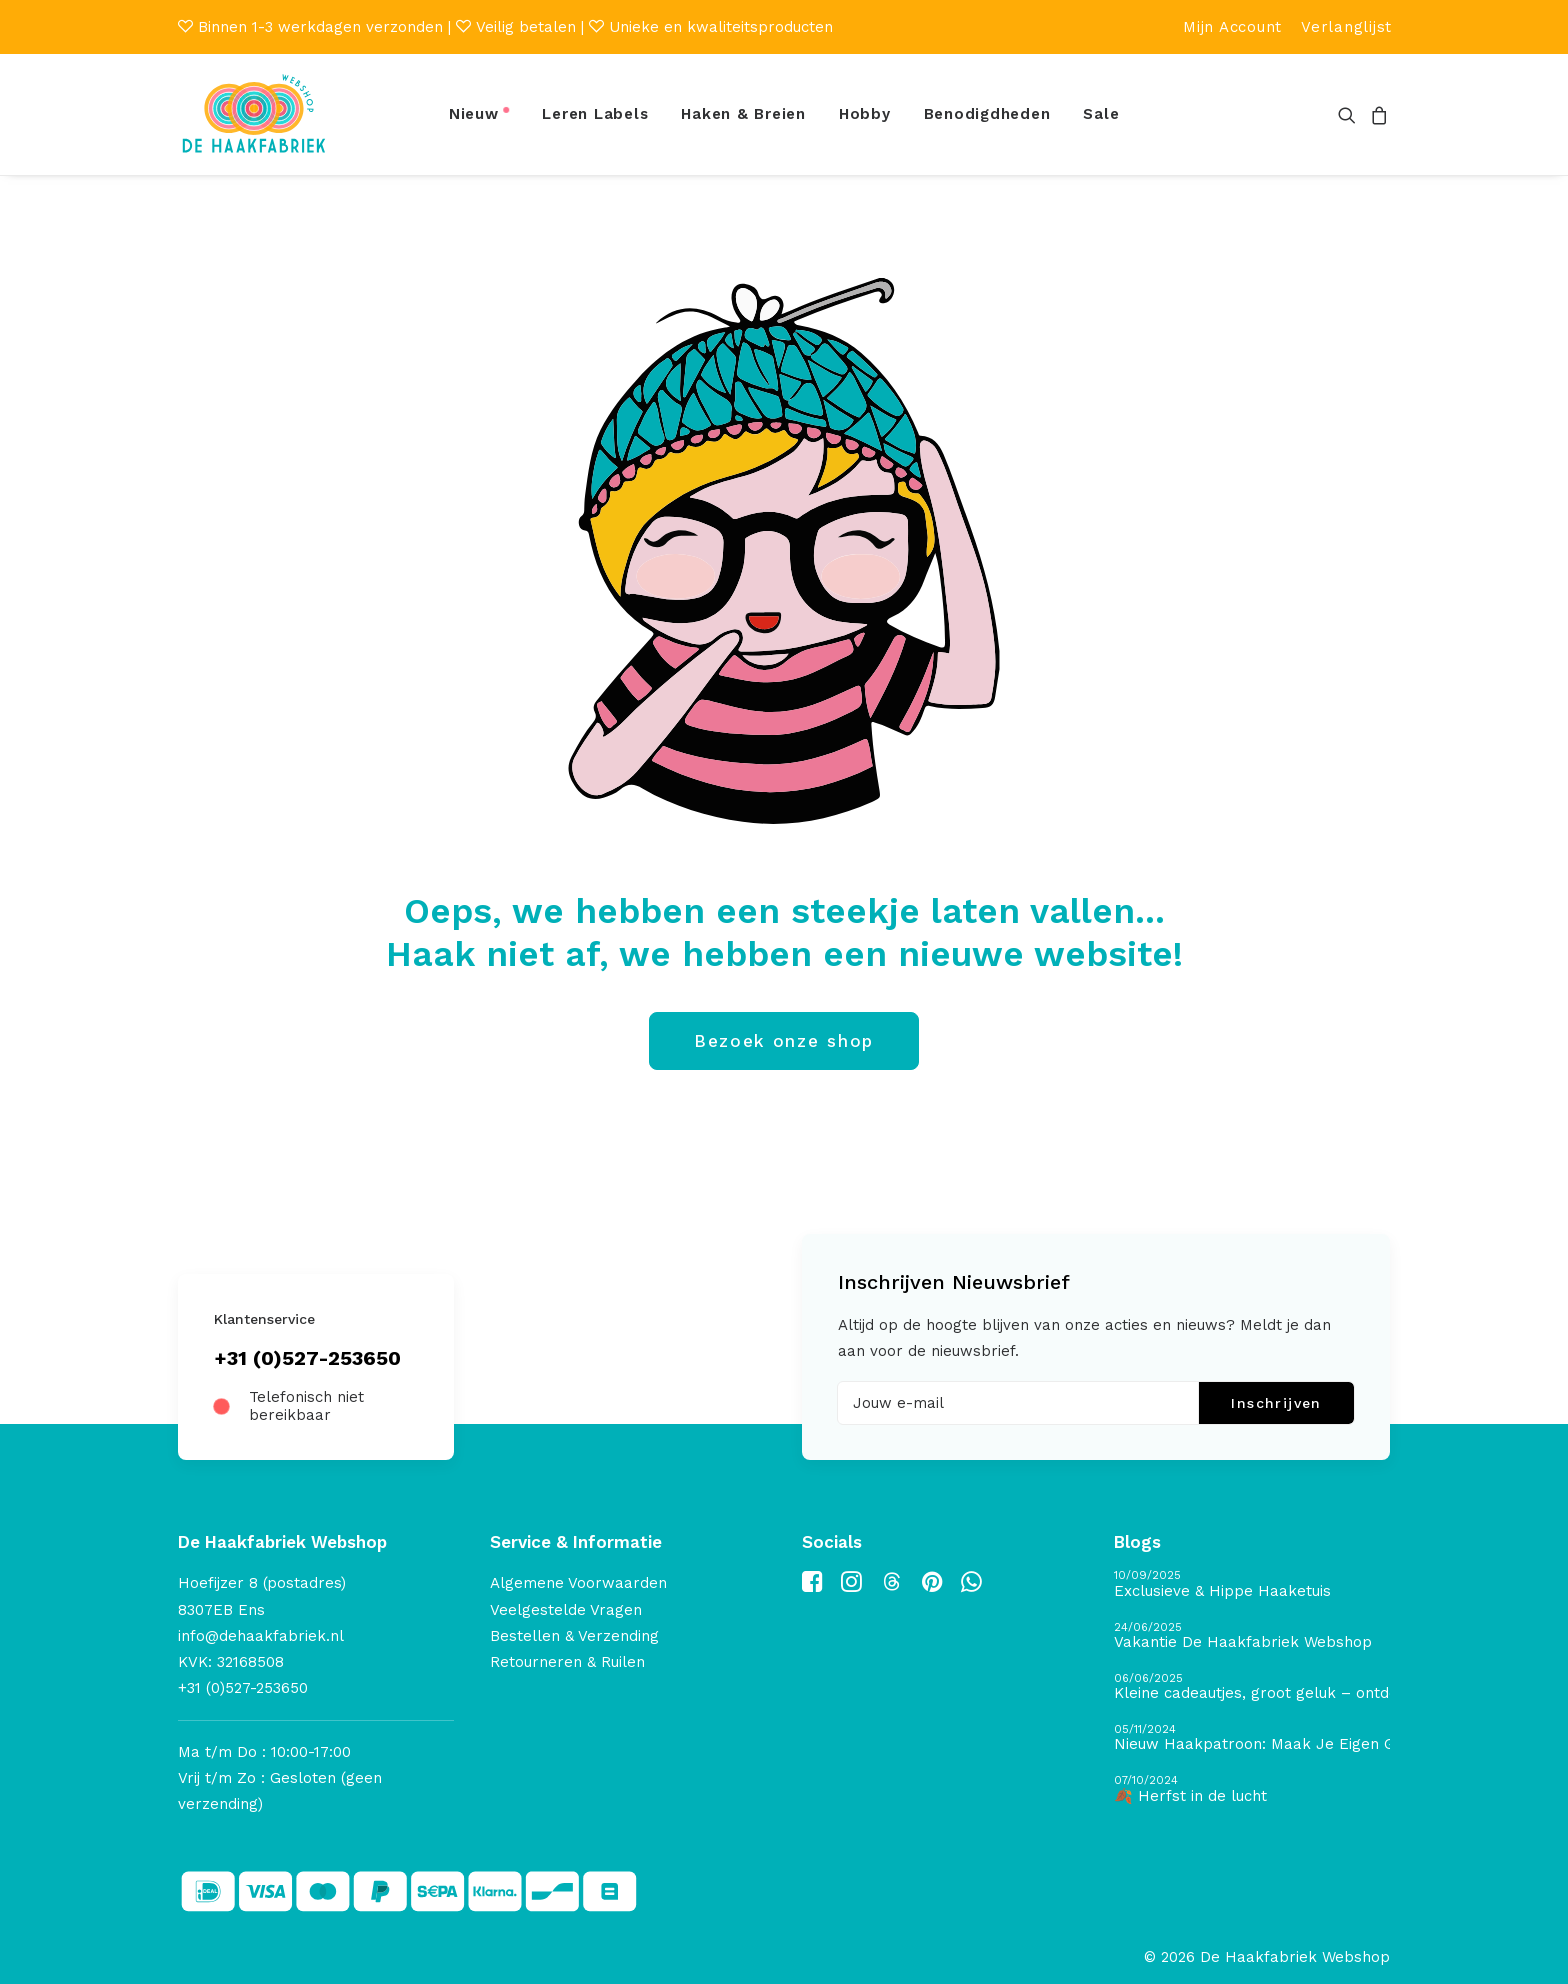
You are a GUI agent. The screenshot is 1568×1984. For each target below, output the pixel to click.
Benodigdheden (987, 114)
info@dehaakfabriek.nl (261, 1635)
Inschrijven (1276, 1403)
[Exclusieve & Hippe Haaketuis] (1252, 1584)
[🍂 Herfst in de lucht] (1252, 1789)
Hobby (865, 114)
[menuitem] (1232, 27)
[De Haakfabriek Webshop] (254, 114)
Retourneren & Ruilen (567, 1662)
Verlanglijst (1346, 27)
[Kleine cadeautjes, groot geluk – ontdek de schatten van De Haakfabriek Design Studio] (1252, 1686)
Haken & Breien (743, 114)
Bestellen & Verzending (574, 1635)
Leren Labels (595, 114)
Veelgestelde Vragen (566, 1609)
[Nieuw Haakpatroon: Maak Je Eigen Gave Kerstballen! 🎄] (1252, 1738)
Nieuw (474, 114)
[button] (1350, 114)
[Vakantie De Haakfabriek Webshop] (1252, 1635)
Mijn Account (1232, 27)
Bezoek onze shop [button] (784, 1041)
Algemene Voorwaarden (578, 1583)
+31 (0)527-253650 (307, 1358)
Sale (1101, 114)
